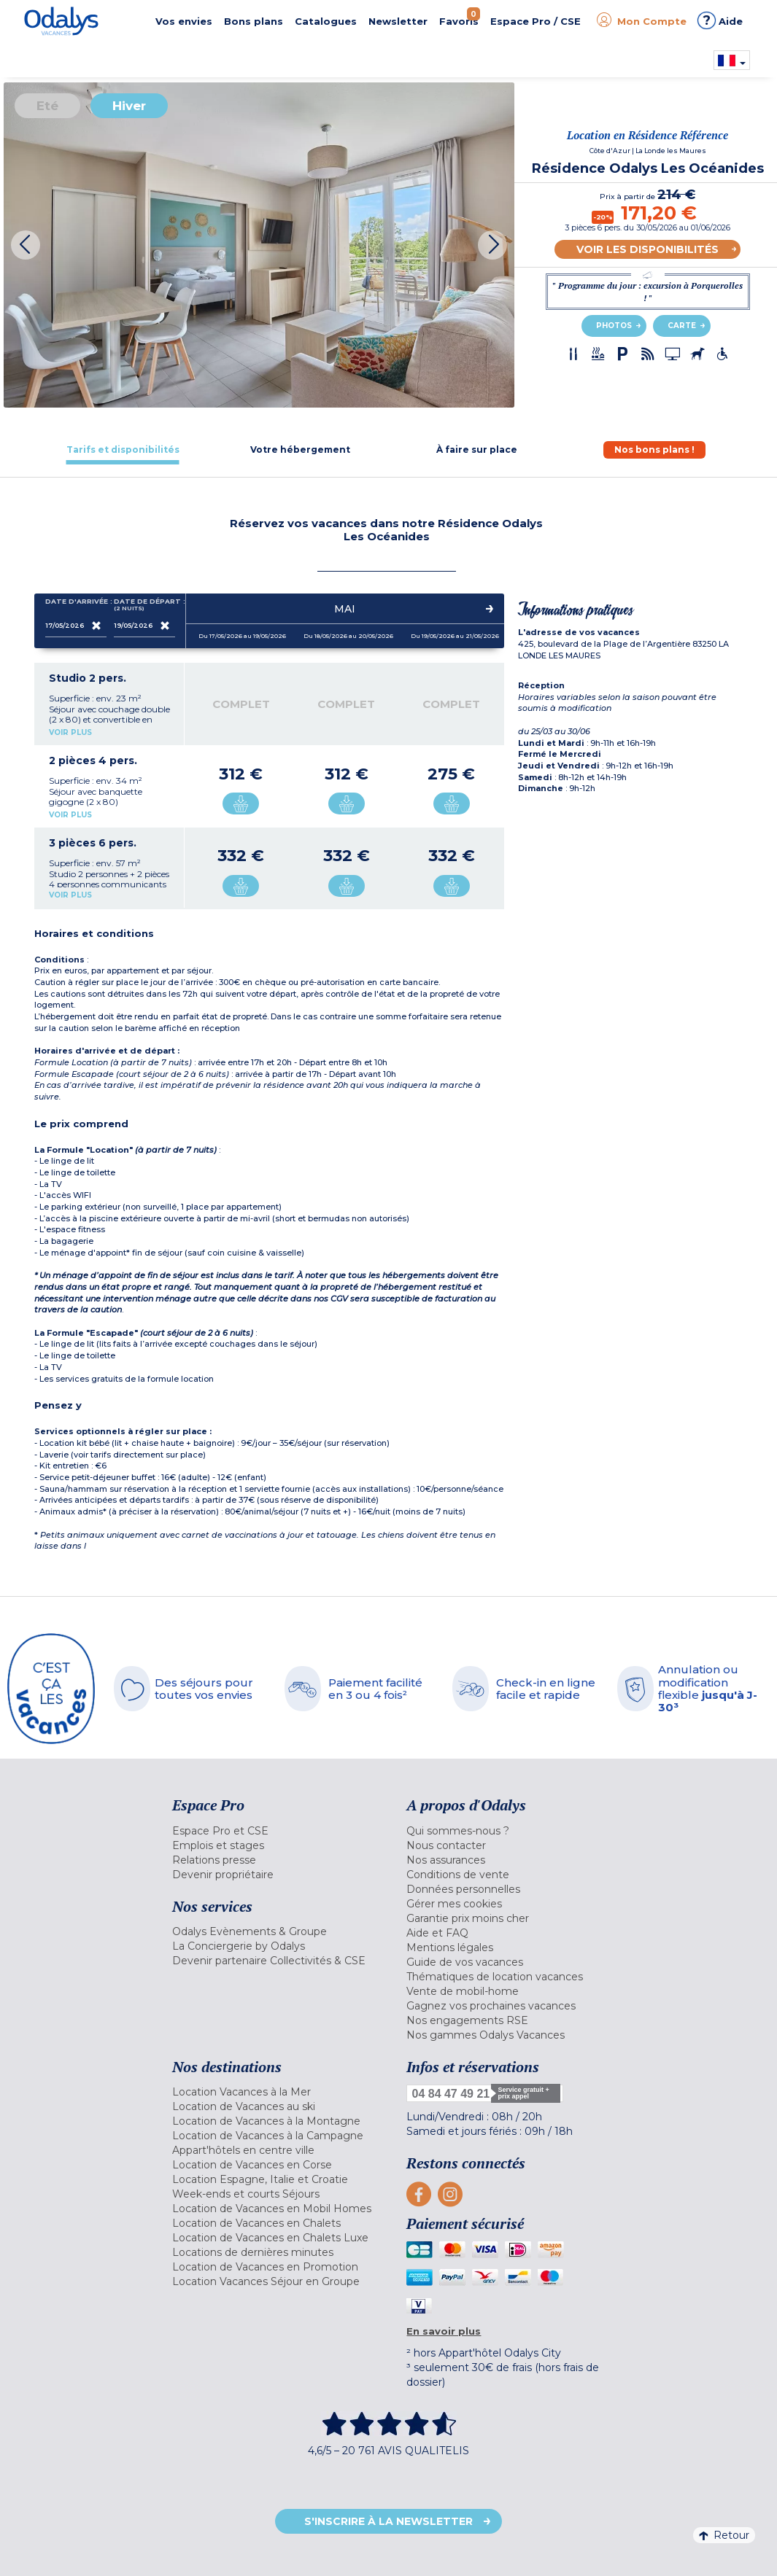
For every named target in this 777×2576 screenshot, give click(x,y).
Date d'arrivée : (76, 604)
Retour (724, 2535)
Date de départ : (144, 605)
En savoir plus (443, 2331)
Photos (614, 325)
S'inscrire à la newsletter (388, 2521)
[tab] (123, 449)
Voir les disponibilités (647, 249)
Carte (682, 325)
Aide (720, 20)
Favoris (459, 17)
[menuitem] (278, 1831)
